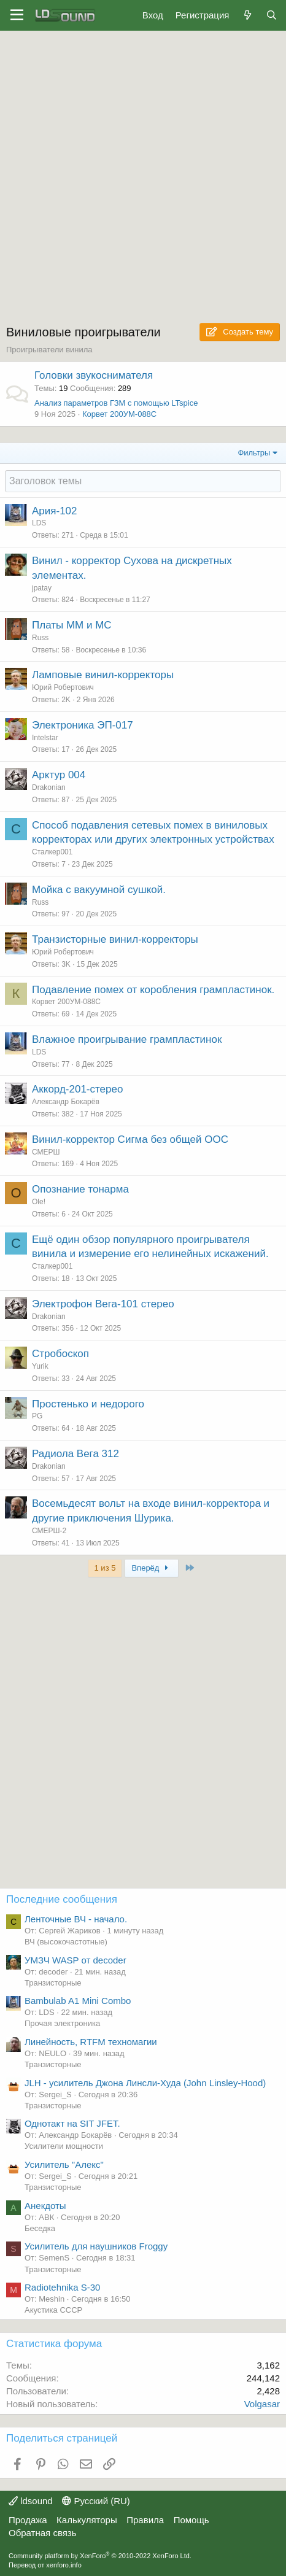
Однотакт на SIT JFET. (72, 2123)
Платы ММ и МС (72, 625)
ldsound (31, 2501)
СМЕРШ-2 (49, 1530)
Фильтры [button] (254, 452)
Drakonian (49, 787)
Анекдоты (45, 2205)
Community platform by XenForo (100, 2555)
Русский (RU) (96, 2501)
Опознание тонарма (80, 1189)
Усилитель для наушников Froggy (96, 2246)
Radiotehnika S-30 (62, 2287)
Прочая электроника (62, 2023)
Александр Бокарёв (65, 1101)
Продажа (28, 2520)
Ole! (38, 1201)
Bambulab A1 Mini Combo (78, 2000)
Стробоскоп (60, 1354)
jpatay (42, 588)
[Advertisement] (143, 180)
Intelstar (45, 737)
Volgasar (262, 2404)
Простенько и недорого (88, 1404)
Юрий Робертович (63, 687)
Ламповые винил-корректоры (103, 675)
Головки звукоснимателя (93, 375)
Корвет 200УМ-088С (119, 414)
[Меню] (16, 15)
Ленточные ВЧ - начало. (76, 1919)
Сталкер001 (52, 852)
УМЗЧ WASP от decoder (75, 1960)
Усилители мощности (64, 2146)
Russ (40, 637)
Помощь (191, 2520)
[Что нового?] (247, 15)
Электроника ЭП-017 (82, 725)
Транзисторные (53, 1982)
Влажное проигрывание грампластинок (127, 1039)
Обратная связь (43, 2533)
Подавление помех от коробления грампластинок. (153, 990)
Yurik (40, 1366)
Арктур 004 (58, 775)
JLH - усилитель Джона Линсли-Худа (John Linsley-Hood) (145, 2083)
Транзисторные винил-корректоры (115, 939)
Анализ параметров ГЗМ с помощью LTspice (116, 403)
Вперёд (151, 1567)
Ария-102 (54, 511)
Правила (145, 2520)
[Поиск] (272, 15)
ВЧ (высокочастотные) (66, 1941)
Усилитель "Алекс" (64, 2164)
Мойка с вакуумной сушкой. (99, 889)
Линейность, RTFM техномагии (91, 2041)
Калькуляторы (86, 2520)
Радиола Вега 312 (75, 1454)
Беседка (40, 2228)
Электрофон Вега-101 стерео (103, 1304)
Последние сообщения (61, 1899)
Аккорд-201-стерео (77, 1089)
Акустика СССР (53, 2310)
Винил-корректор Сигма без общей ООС (130, 1139)
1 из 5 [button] (105, 1567)
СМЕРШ (46, 1152)
